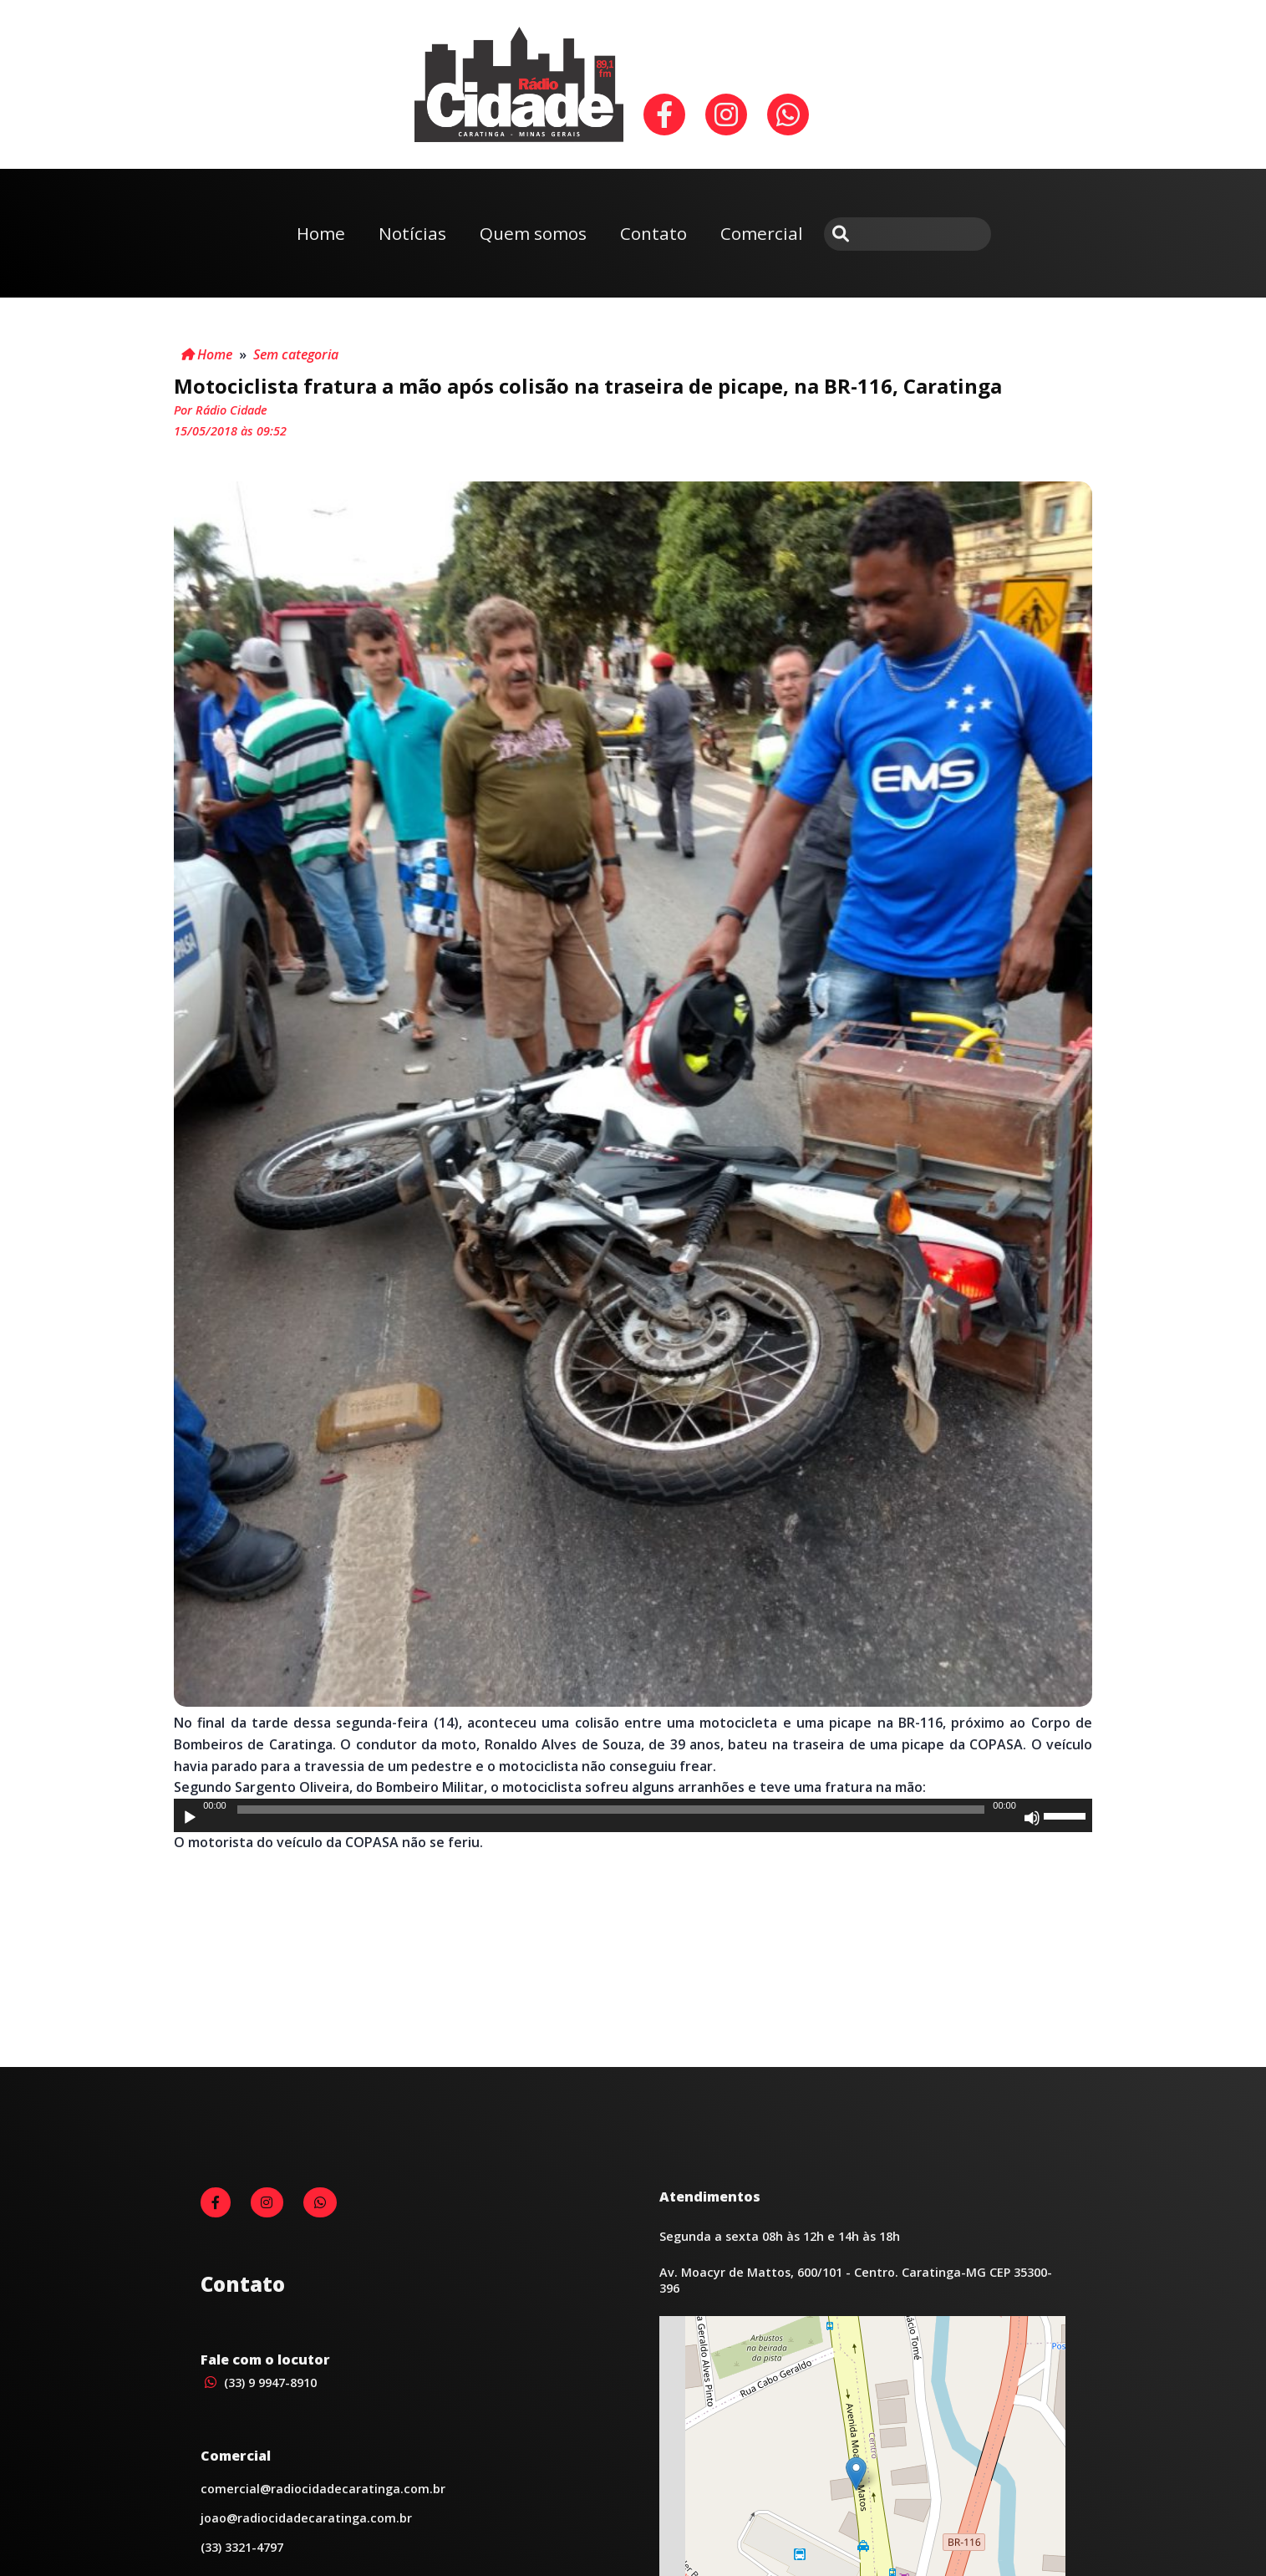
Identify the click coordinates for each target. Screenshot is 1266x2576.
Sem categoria (295, 354)
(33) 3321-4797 (242, 2547)
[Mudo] (1032, 1818)
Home (321, 233)
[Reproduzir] (189, 1818)
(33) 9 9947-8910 (259, 2382)
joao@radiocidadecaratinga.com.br (306, 2518)
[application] (633, 1815)
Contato (653, 233)
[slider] (610, 1809)
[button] (856, 2473)
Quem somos (533, 233)
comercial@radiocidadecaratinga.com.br (323, 2489)
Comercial (761, 233)
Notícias (412, 233)
